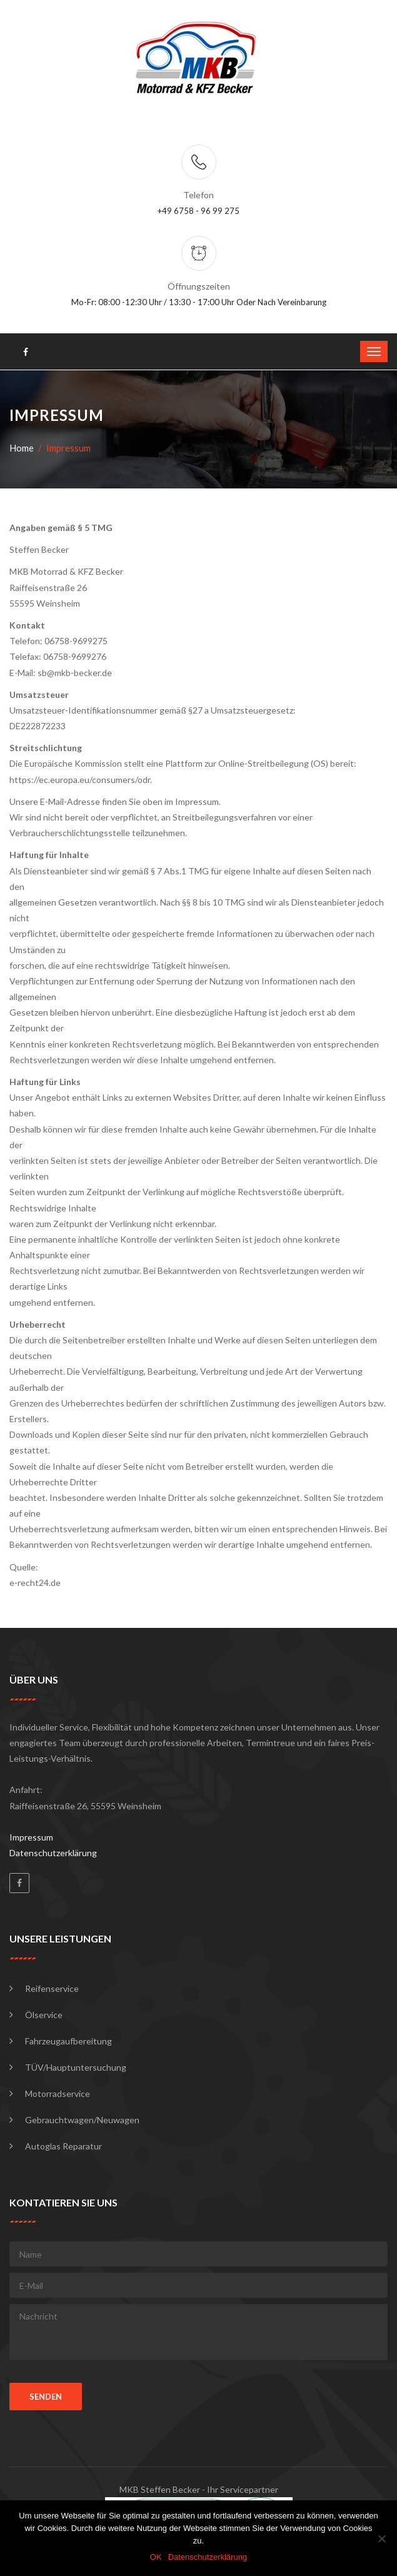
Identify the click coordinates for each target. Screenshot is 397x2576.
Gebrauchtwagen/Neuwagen (82, 2119)
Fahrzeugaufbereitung (68, 2041)
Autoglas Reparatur (63, 2146)
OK (156, 2557)
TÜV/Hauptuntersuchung (75, 2067)
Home (21, 447)
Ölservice (44, 2014)
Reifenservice (52, 1988)
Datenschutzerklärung (53, 1852)
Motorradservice (57, 2093)
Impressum (31, 1837)
